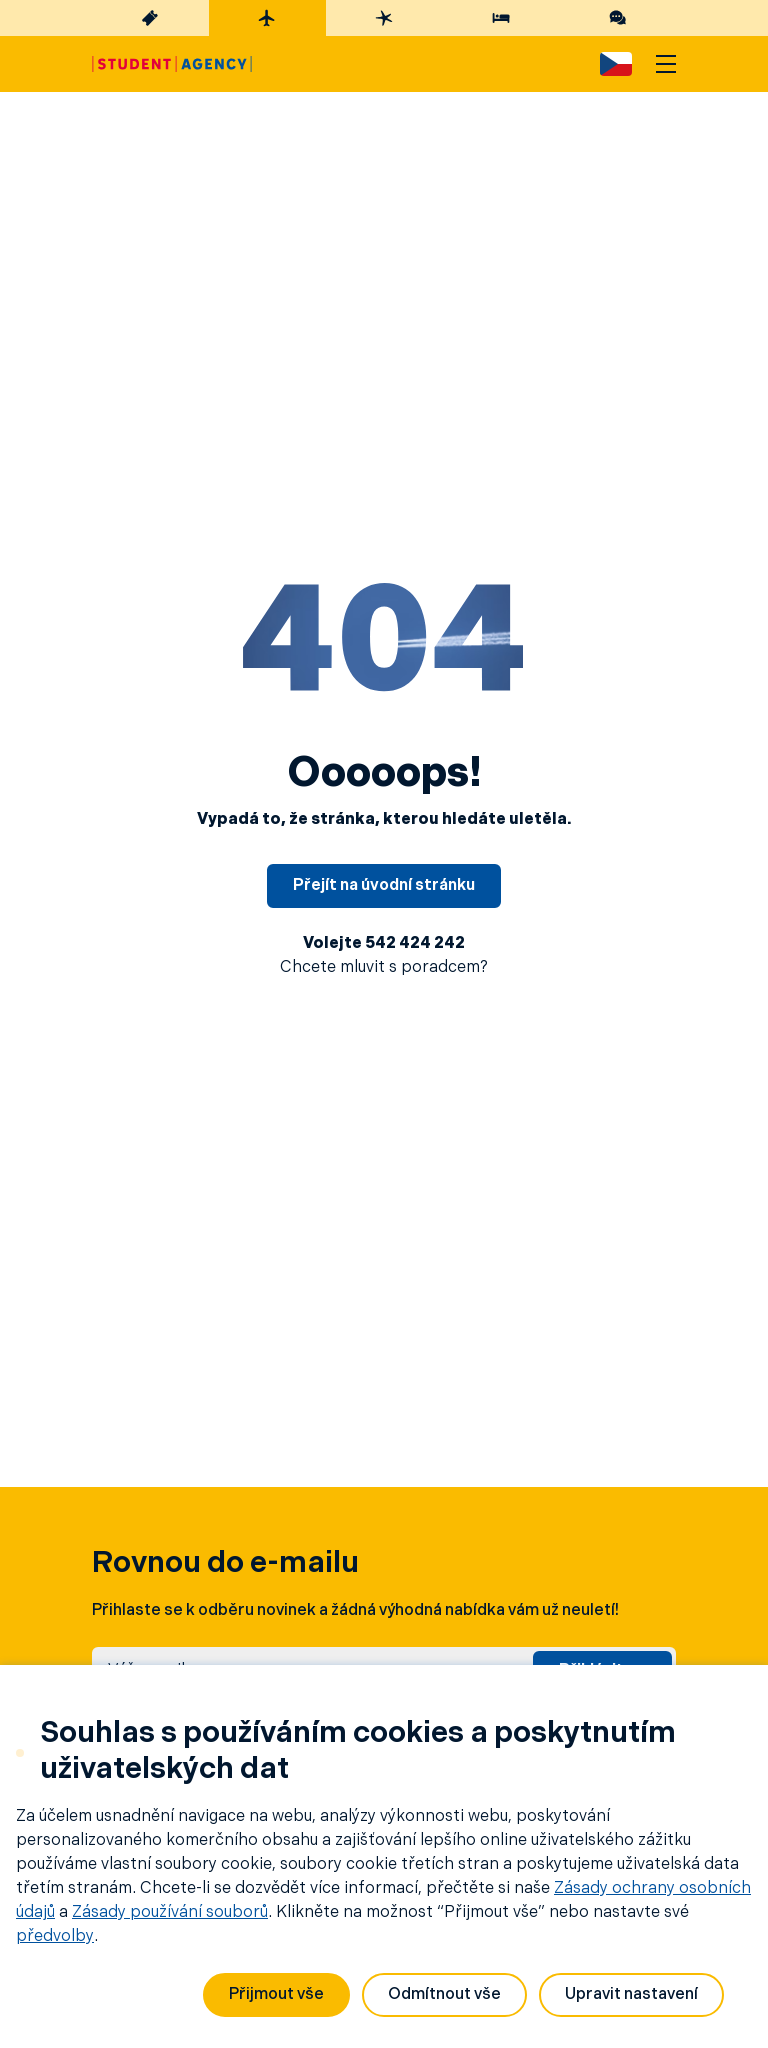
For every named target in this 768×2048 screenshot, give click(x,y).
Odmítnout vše (444, 1995)
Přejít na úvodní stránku (384, 886)
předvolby (55, 1937)
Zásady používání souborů (170, 1913)
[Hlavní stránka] (172, 64)
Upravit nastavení (631, 1995)
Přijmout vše (276, 1995)
